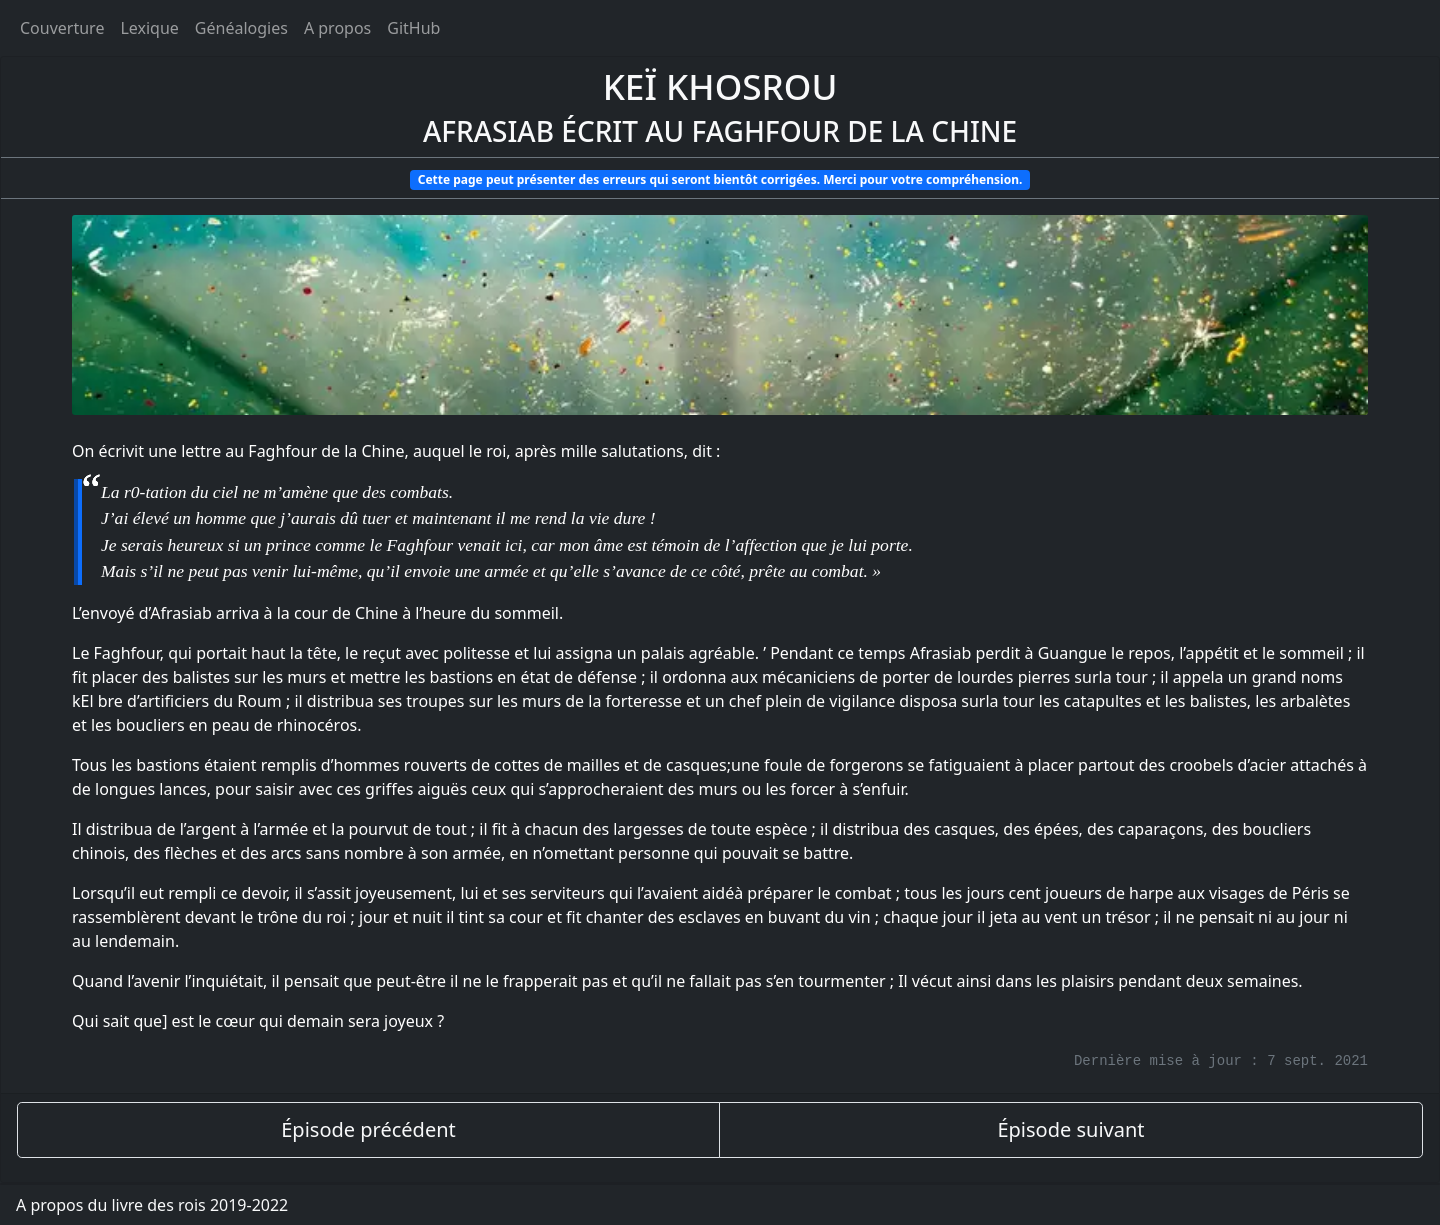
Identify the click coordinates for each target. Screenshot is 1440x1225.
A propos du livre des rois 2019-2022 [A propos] (152, 1205)
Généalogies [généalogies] (241, 28)
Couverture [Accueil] (62, 28)
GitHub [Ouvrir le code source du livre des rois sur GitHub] (413, 28)
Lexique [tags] (149, 28)
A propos (337, 28)
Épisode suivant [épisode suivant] (1070, 1129)
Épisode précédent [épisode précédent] (368, 1129)
